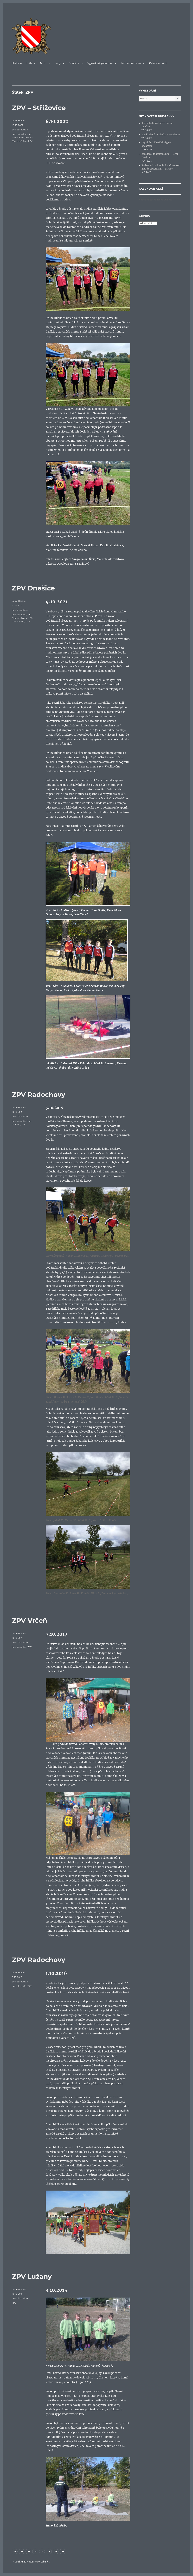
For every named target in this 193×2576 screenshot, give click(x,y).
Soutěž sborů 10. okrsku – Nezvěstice (161, 134)
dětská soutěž (24, 134)
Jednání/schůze (131, 63)
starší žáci (22, 141)
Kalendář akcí (158, 63)
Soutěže (74, 63)
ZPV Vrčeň (29, 1621)
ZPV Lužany (32, 2276)
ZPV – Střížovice (39, 108)
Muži (43, 63)
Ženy (57, 63)
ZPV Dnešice (33, 588)
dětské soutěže (20, 129)
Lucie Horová (19, 120)
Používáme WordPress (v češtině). (32, 2561)
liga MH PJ (26, 618)
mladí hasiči (18, 137)
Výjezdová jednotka (100, 63)
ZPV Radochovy (38, 1095)
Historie (17, 63)
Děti (29, 63)
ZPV (30, 141)
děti (14, 134)
